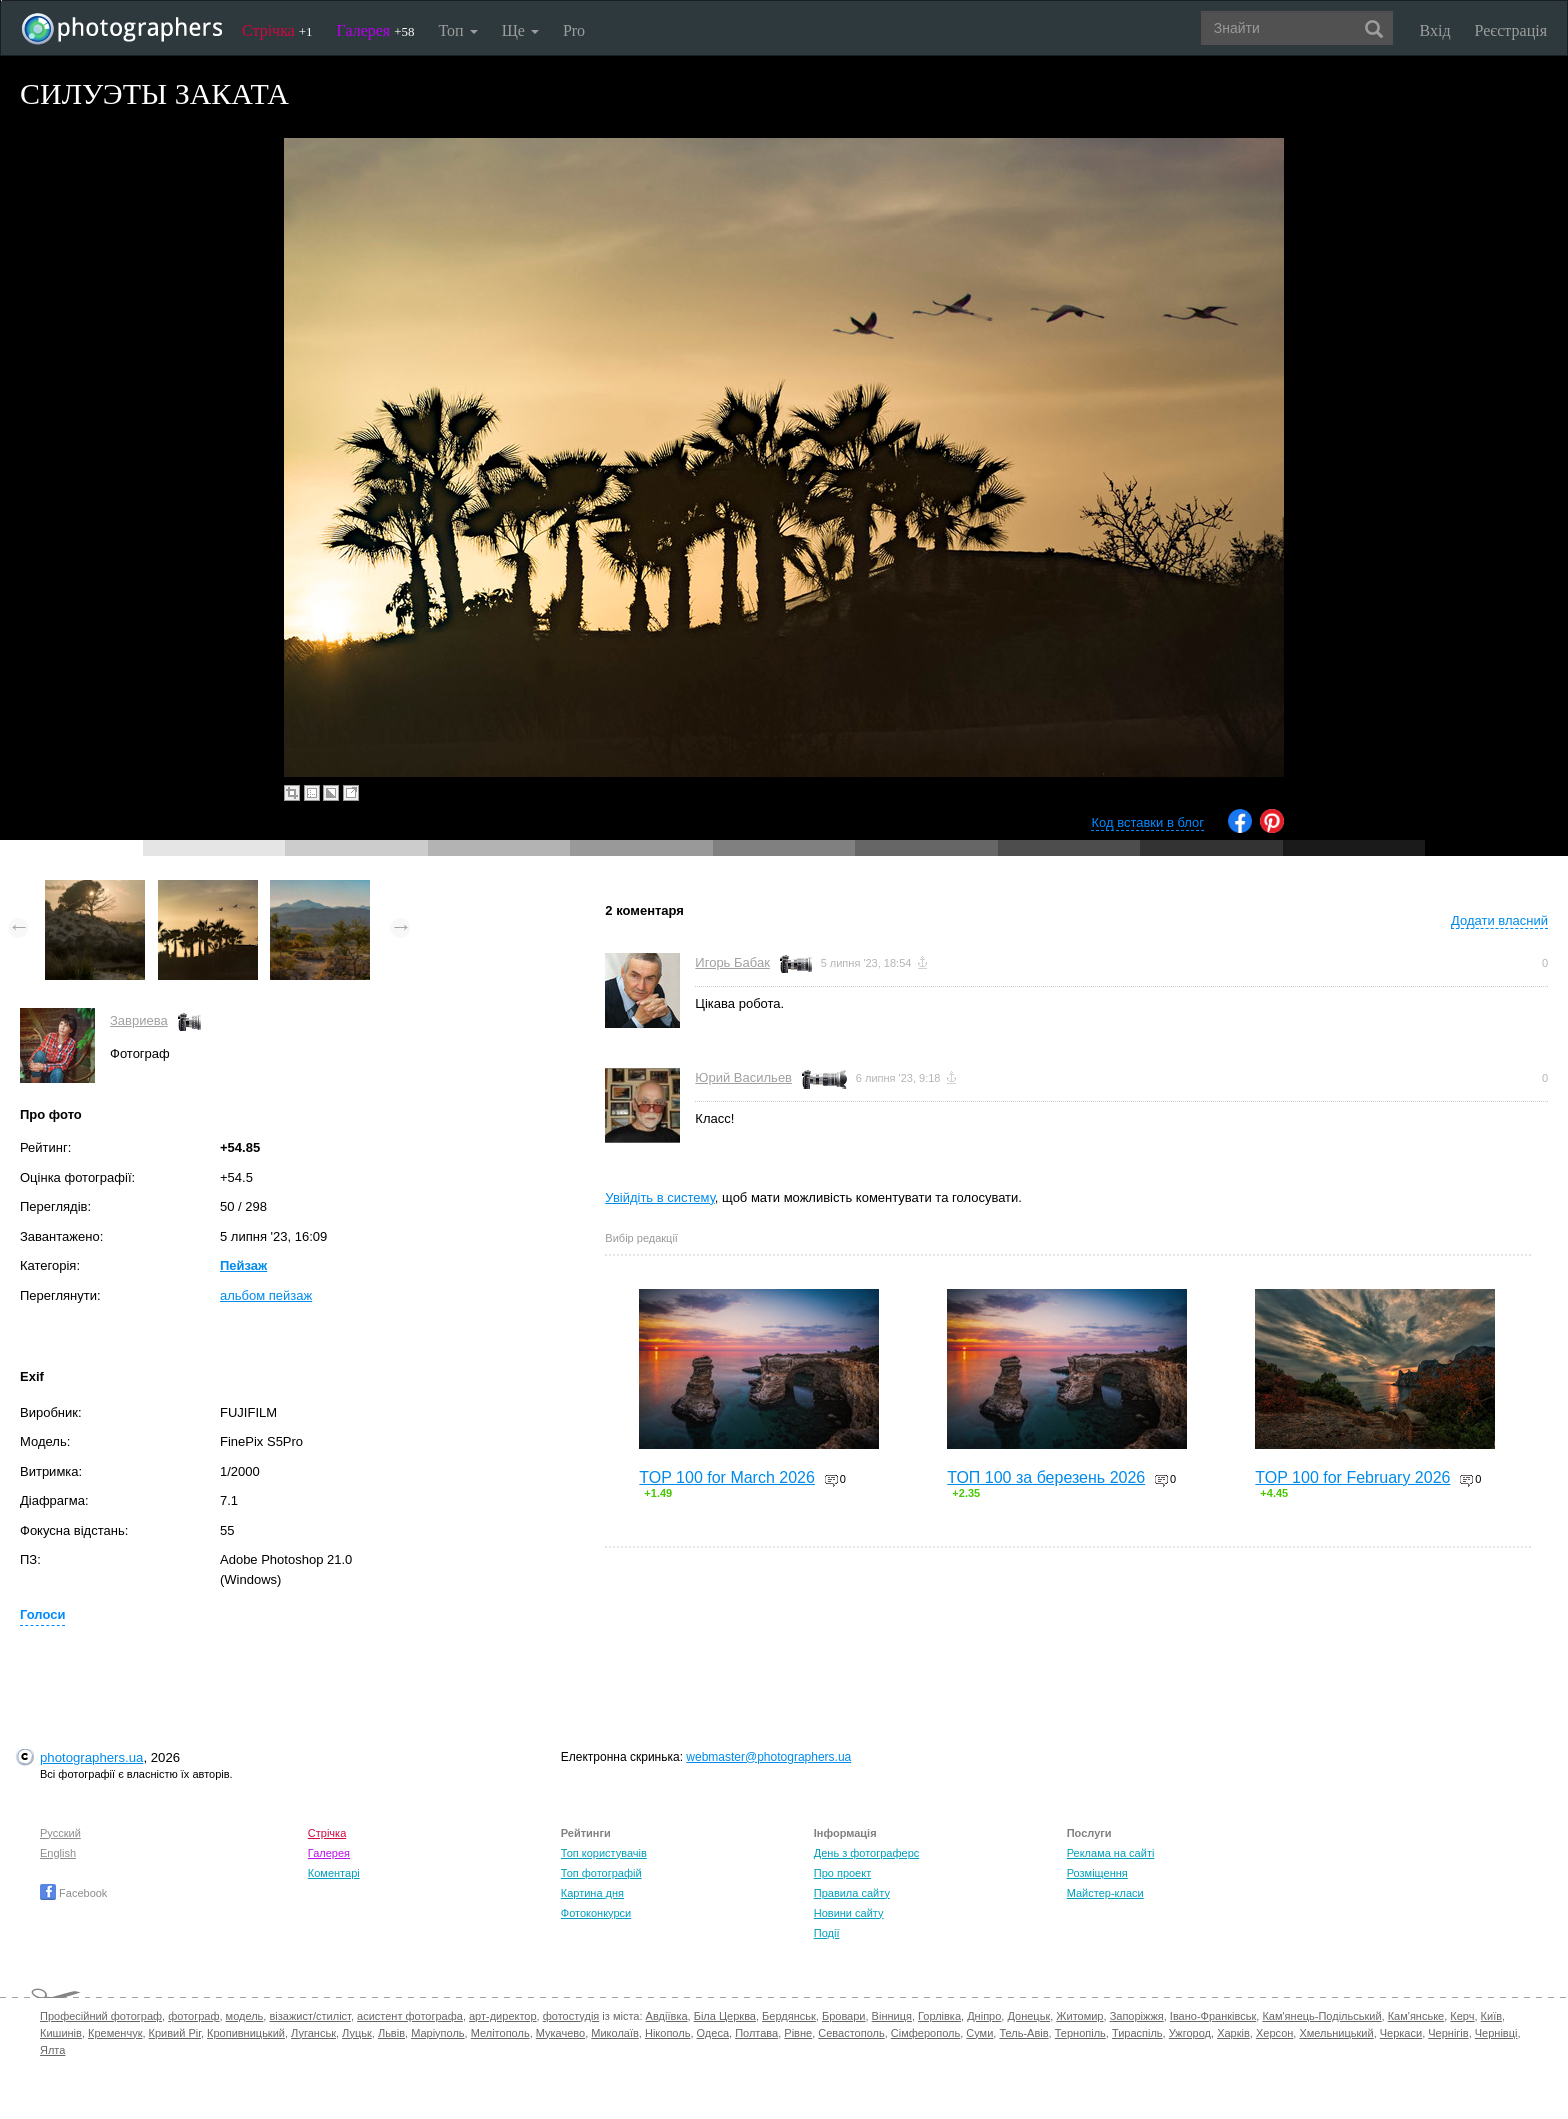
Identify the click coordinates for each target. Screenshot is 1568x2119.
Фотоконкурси (596, 1913)
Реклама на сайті (1111, 1853)
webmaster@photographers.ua (768, 1757)
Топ (457, 30)
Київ (1491, 2016)
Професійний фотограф (101, 2016)
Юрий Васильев (743, 1077)
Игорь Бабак (732, 962)
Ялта (52, 2050)
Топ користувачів (604, 1853)
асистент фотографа (410, 2016)
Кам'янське (1416, 2016)
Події (827, 1933)
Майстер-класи (1105, 1893)
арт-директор (503, 2016)
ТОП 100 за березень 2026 (1046, 1477)
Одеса (713, 2033)
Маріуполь (437, 2033)
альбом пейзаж (266, 1295)
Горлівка (939, 2016)
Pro (574, 30)
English (58, 1853)
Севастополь (851, 2033)
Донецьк (1028, 2016)
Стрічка (277, 30)
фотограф (193, 2016)
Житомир (1079, 2016)
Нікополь (667, 2033)
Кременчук (115, 2033)
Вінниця (892, 2016)
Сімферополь (925, 2033)
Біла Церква (725, 2016)
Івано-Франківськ (1213, 2016)
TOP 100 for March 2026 (727, 1477)
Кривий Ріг (175, 2033)
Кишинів (61, 2033)
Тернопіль (1080, 2033)
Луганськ (313, 2033)
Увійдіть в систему (660, 1197)
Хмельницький (1336, 2033)
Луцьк (357, 2033)
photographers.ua (91, 1757)
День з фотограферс (867, 1853)
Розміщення (1097, 1873)
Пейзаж (243, 1265)
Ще (520, 30)
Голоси (42, 1614)
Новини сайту (849, 1913)
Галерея (376, 30)
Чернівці (1496, 2033)
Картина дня (592, 1893)
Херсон (1274, 2033)
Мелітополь (500, 2033)
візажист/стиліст (309, 2016)
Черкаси (1401, 2033)
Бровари (844, 2016)
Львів (391, 2033)
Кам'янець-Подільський (1321, 2016)
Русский (60, 1833)
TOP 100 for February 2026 (1352, 1477)
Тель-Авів (1023, 2033)
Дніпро (984, 2016)
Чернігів (1448, 2033)
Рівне (798, 2033)
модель (245, 2016)
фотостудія (571, 2016)
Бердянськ (789, 2016)
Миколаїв (615, 2033)
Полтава (756, 2033)
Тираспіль (1137, 2033)
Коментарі (334, 1873)
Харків (1233, 2033)
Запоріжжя (1137, 2016)
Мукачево (560, 2033)
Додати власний (1499, 920)
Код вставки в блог (1147, 822)
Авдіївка (667, 2016)
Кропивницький (246, 2033)
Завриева (139, 1020)
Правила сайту (852, 1893)
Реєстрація (1511, 30)
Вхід (1435, 30)
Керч (1462, 2016)
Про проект (842, 1873)
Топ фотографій (601, 1873)
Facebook (73, 1893)
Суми (979, 2033)
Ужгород (1190, 2033)
